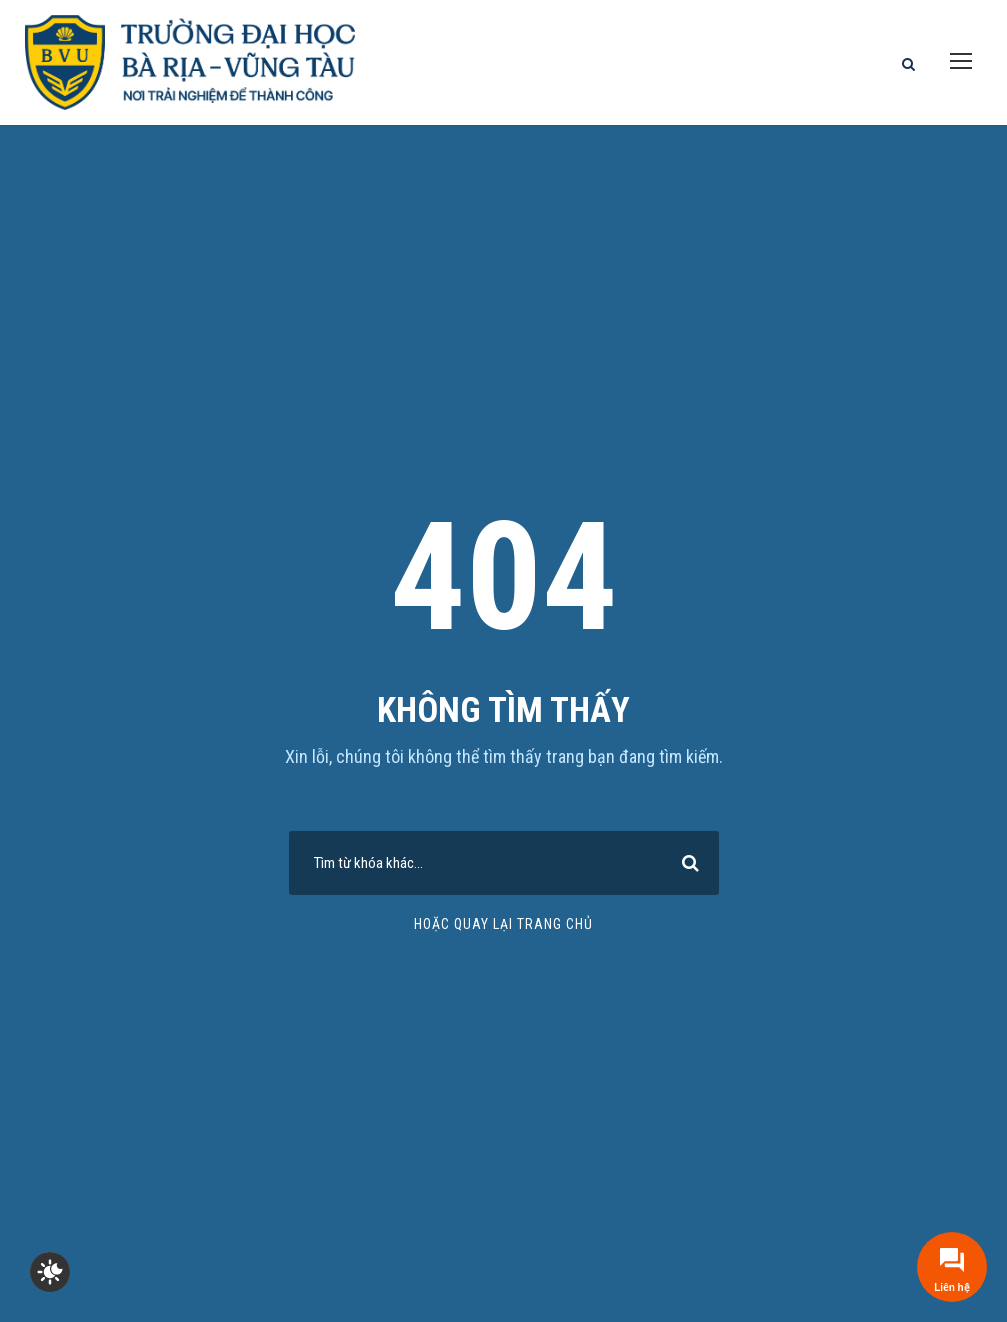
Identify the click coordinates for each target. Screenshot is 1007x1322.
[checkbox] (50, 1272)
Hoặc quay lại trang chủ (503, 924)
